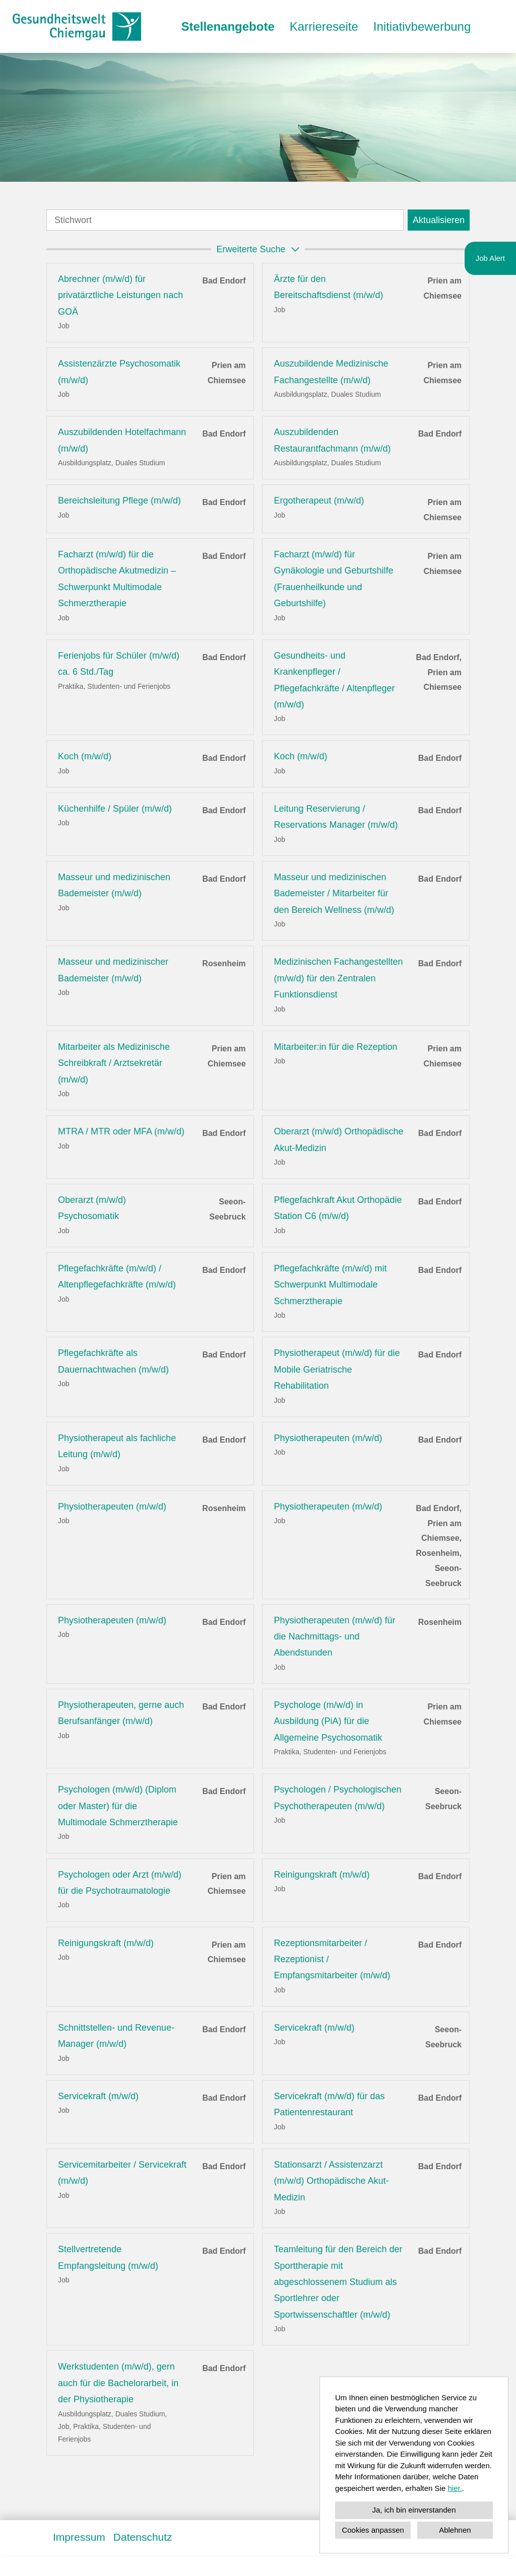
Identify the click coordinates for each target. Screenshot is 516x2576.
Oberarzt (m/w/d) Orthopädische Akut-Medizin (338, 1139)
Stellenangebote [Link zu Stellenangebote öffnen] (227, 26)
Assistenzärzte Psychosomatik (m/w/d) (119, 372)
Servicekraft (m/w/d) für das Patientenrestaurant (329, 2104)
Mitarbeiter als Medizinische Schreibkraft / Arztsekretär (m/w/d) (114, 1063)
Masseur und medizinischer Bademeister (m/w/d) (113, 970)
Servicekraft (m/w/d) (314, 2028)
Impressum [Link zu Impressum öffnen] (79, 2537)
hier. (454, 2488)
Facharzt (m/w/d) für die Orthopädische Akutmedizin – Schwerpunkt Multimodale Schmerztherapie (117, 578)
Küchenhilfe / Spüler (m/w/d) (115, 809)
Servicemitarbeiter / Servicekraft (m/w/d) (122, 2173)
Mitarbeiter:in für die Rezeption (335, 1047)
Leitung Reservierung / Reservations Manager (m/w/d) (336, 817)
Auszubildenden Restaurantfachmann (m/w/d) (332, 440)
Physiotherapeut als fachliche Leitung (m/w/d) (117, 1446)
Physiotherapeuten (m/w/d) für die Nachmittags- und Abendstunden (334, 1636)
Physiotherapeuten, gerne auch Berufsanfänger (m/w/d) (121, 1713)
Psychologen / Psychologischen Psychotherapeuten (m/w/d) (337, 1797)
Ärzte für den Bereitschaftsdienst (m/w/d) (328, 287)
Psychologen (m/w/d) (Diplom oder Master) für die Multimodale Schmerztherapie (118, 1805)
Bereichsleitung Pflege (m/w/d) (119, 500)
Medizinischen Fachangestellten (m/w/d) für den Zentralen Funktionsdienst (338, 978)
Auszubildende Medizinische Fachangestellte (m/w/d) (331, 372)
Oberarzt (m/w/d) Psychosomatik (92, 1208)
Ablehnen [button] (455, 2530)
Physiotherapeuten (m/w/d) (328, 1438)
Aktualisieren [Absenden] (439, 220)
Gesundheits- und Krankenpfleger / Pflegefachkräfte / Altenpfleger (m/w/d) (334, 680)
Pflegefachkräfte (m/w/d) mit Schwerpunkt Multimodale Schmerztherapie (330, 1284)
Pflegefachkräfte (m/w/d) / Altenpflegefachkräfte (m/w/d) (117, 1276)
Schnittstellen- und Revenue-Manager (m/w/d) (116, 2036)
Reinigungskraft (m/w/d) (321, 1875)
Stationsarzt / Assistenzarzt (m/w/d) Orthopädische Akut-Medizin (331, 2181)
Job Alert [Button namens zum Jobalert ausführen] (490, 258)
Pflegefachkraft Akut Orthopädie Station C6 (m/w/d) (338, 1208)
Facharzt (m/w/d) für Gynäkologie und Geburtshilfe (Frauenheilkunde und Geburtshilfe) (333, 578)
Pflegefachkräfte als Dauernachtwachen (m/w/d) (113, 1361)
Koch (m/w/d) (84, 756)
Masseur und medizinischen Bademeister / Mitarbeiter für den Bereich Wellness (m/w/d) (334, 893)
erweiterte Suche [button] (259, 248)
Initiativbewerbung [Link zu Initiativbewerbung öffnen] (422, 26)
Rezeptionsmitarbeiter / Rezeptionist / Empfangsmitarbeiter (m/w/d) (332, 1959)
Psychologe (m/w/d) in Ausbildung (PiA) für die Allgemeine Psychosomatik (328, 1721)
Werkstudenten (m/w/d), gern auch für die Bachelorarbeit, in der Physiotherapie (118, 2383)
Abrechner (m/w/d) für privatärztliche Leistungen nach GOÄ (120, 295)
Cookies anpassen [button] (373, 2530)
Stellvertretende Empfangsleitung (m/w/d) (108, 2257)
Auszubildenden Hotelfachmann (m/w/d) (122, 440)
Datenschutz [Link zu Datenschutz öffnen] (142, 2537)
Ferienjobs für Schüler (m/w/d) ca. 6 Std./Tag (118, 664)
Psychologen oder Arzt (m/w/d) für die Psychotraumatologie (119, 1883)
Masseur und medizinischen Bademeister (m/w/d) (114, 885)
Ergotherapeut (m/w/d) (319, 500)
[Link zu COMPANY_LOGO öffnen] (77, 26)
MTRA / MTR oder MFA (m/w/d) (121, 1131)
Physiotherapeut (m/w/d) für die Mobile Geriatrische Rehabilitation (337, 1369)
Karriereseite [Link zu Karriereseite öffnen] (324, 26)
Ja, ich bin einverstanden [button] (414, 2510)
